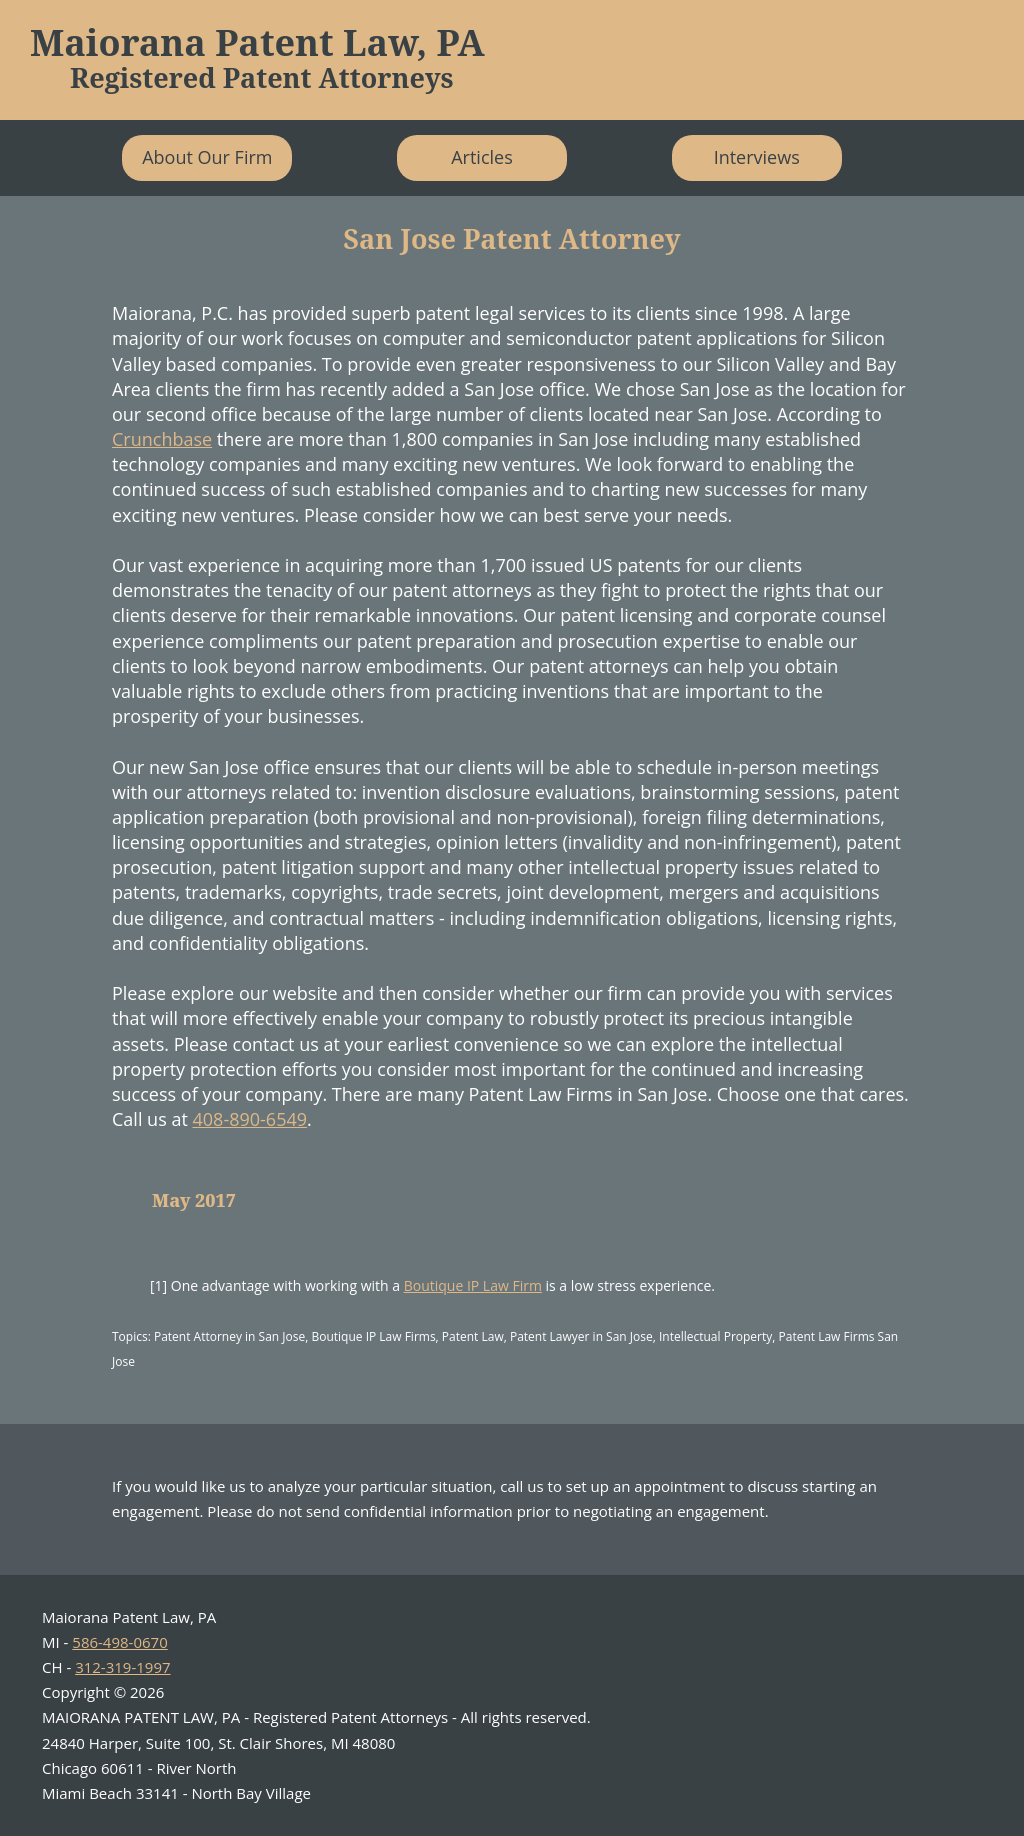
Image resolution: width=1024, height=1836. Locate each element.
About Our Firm (207, 157)
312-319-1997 (122, 1667)
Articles (482, 157)
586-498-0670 (119, 1642)
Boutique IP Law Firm (473, 1285)
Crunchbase (162, 439)
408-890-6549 (250, 1119)
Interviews (757, 157)
